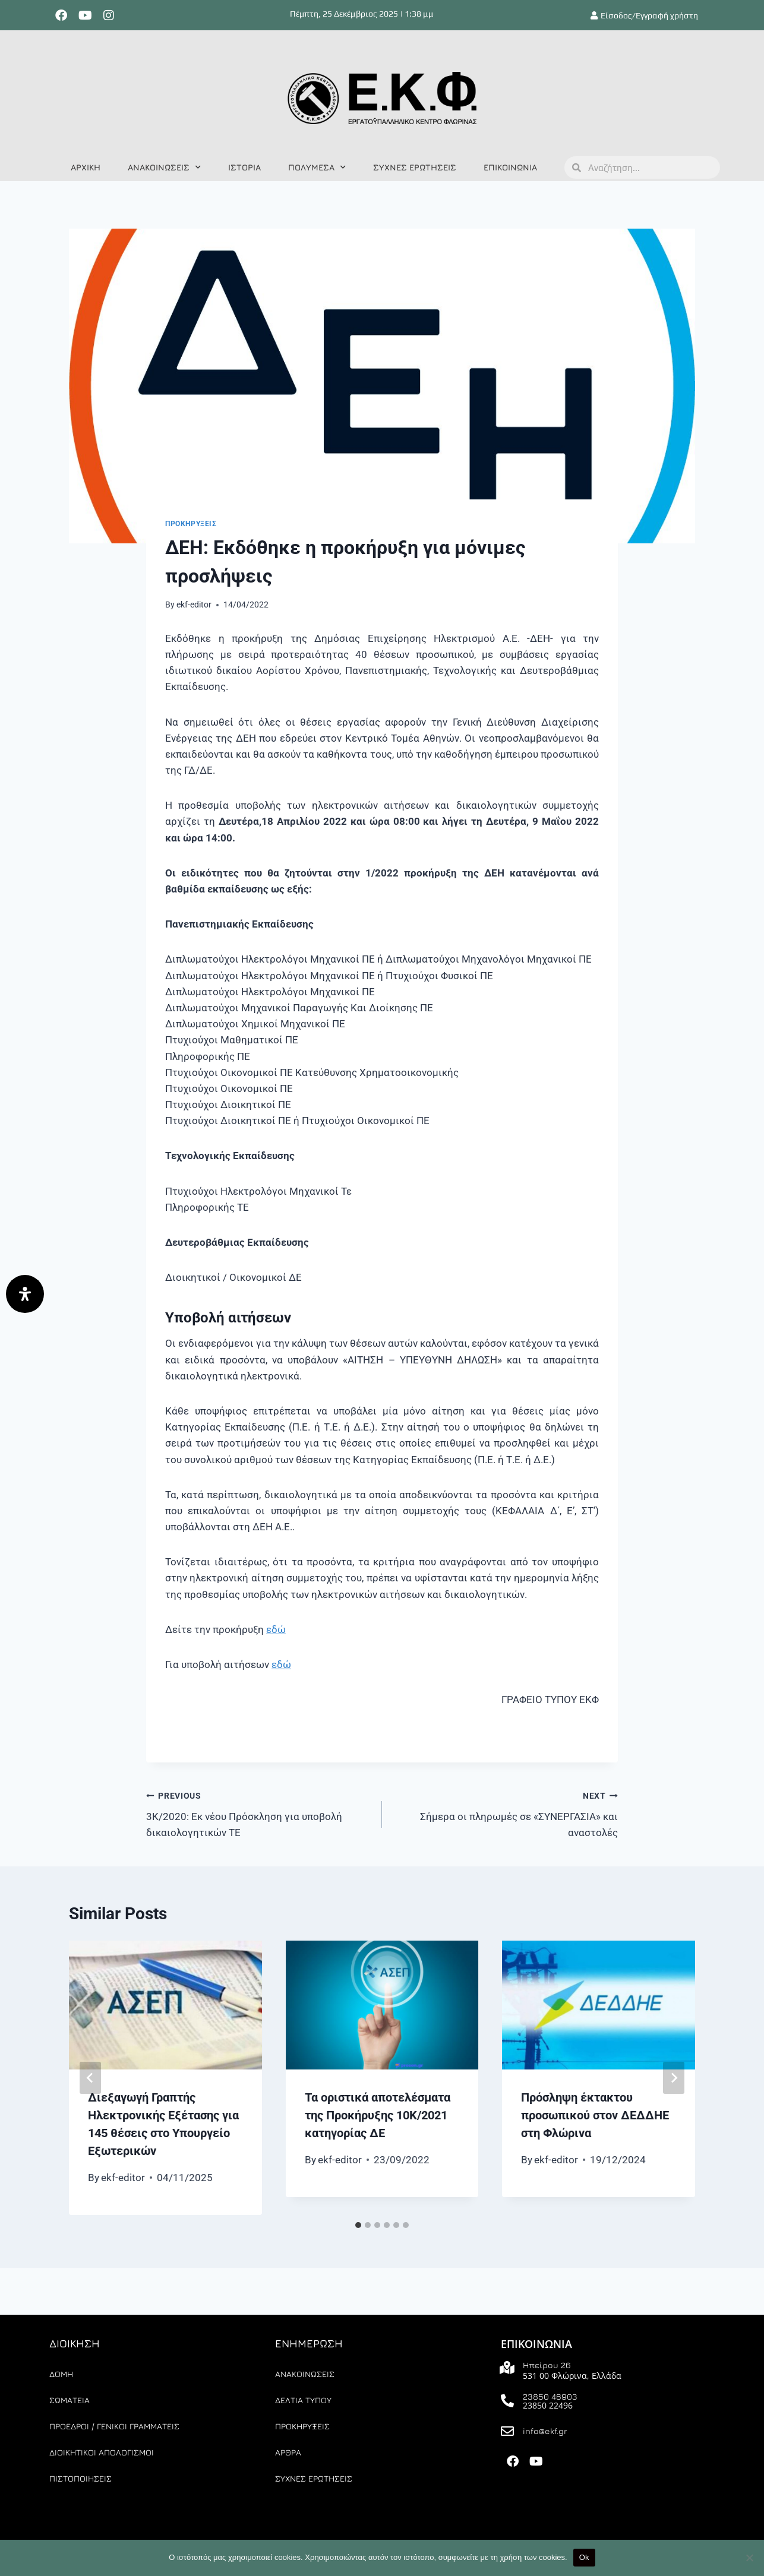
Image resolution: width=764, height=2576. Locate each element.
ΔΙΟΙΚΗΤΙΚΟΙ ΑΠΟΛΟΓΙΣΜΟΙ (101, 2452)
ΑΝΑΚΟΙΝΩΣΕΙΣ (164, 167)
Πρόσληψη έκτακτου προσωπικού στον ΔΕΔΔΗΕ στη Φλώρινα (595, 2115)
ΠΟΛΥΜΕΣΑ (317, 167)
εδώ (276, 1629)
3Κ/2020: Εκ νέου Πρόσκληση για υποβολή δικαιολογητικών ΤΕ (259, 1812)
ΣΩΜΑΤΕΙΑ (69, 2400)
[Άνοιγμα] (25, 1294)
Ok (584, 2557)
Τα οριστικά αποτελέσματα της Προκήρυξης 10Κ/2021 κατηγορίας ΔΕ (377, 2115)
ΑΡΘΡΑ (288, 2452)
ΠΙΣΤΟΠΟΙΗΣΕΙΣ (80, 2478)
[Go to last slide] (90, 2078)
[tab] (358, 2225)
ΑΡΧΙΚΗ (85, 167)
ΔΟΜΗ (61, 2374)
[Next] (673, 2078)
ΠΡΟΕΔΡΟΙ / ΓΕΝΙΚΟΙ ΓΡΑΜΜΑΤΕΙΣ (114, 2426)
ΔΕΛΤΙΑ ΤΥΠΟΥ (303, 2400)
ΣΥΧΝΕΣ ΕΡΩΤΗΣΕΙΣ (414, 167)
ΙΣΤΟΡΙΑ (244, 167)
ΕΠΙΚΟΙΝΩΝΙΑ (510, 167)
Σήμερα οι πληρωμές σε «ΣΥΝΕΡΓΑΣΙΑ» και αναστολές (505, 1812)
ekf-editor (193, 604)
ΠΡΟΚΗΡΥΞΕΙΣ (191, 524)
